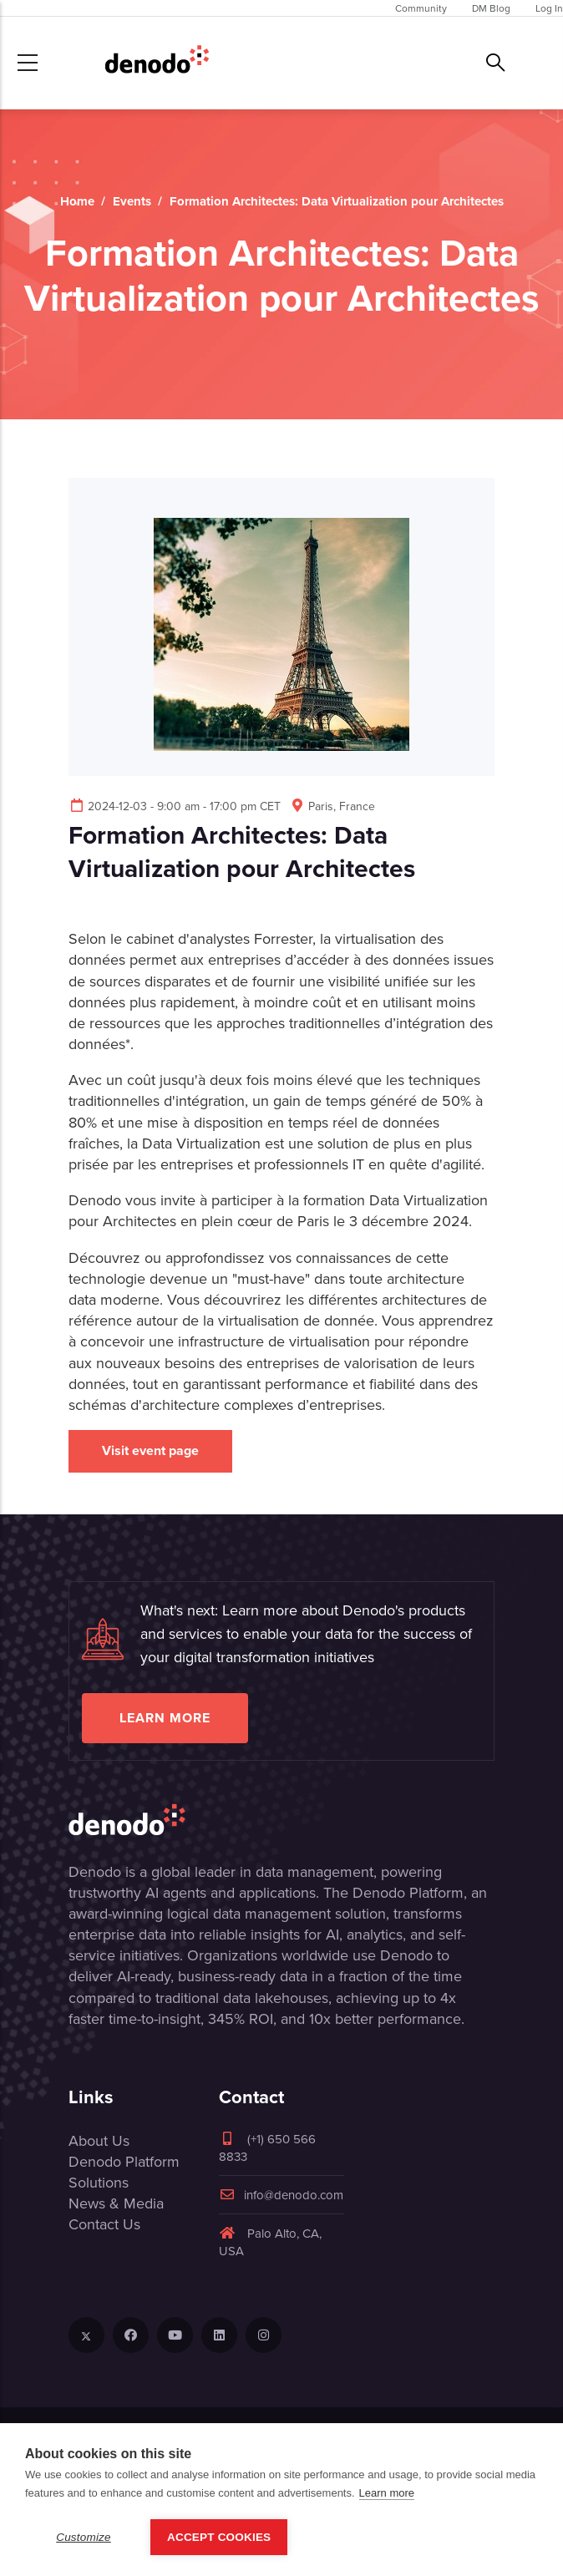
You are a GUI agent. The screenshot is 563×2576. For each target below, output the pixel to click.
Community (421, 8)
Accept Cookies (219, 2537)
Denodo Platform (124, 2161)
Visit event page (150, 1450)
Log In (549, 8)
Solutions (98, 2182)
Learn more (164, 1717)
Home (77, 201)
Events (132, 201)
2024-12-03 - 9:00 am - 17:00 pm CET (174, 806)
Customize (83, 2537)
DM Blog (491, 8)
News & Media (116, 2203)
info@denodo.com (281, 2194)
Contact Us (104, 2223)
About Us (98, 2140)
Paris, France (332, 806)
